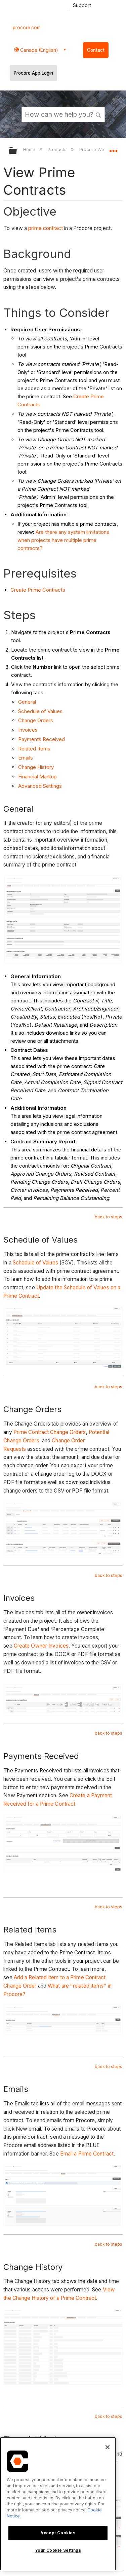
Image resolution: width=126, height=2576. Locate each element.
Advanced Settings (40, 786)
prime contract (45, 228)
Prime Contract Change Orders (49, 1432)
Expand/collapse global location (113, 148)
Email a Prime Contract (87, 2153)
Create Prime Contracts (37, 590)
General (27, 702)
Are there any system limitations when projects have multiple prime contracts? (63, 540)
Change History (36, 767)
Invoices (28, 730)
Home (30, 149)
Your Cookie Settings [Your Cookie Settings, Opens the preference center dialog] (58, 2550)
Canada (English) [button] (38, 50)
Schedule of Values (40, 711)
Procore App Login (33, 73)
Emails (25, 758)
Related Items (34, 748)
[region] (58, 2504)
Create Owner (31, 1646)
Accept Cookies (57, 2532)
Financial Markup (37, 776)
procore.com (27, 27)
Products (58, 149)
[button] (98, 114)
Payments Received (41, 739)
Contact (95, 50)
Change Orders (35, 720)
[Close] (107, 2447)
